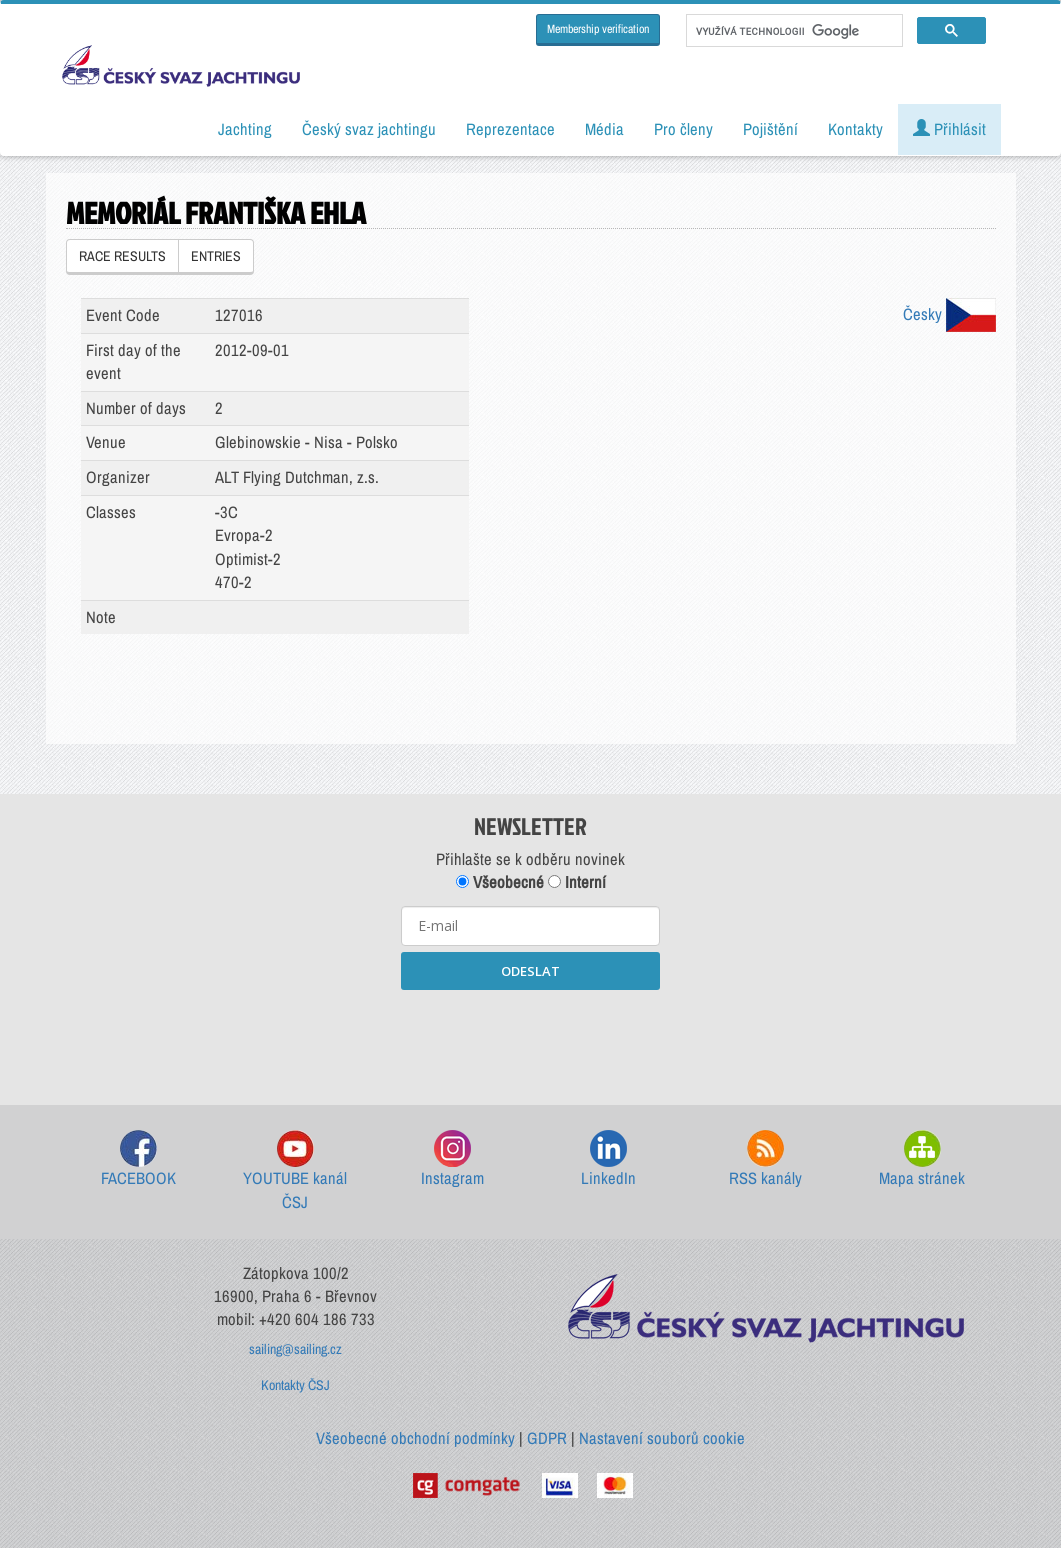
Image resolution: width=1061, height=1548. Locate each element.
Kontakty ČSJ (295, 1385)
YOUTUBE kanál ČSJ (295, 1171)
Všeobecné (500, 882)
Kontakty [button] (855, 129)
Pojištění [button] (770, 129)
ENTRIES (216, 256)
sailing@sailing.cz (295, 1349)
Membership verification (598, 29)
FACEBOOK (138, 1159)
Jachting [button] (245, 129)
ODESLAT (530, 971)
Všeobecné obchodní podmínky (415, 1438)
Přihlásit (949, 129)
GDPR (547, 1438)
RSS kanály (765, 1159)
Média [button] (604, 129)
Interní (577, 882)
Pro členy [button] (683, 129)
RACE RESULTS (122, 256)
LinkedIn (608, 1159)
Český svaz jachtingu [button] (369, 129)
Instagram (452, 1159)
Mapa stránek (922, 1159)
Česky (949, 314)
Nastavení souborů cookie (662, 1438)
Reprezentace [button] (510, 129)
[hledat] (792, 31)
